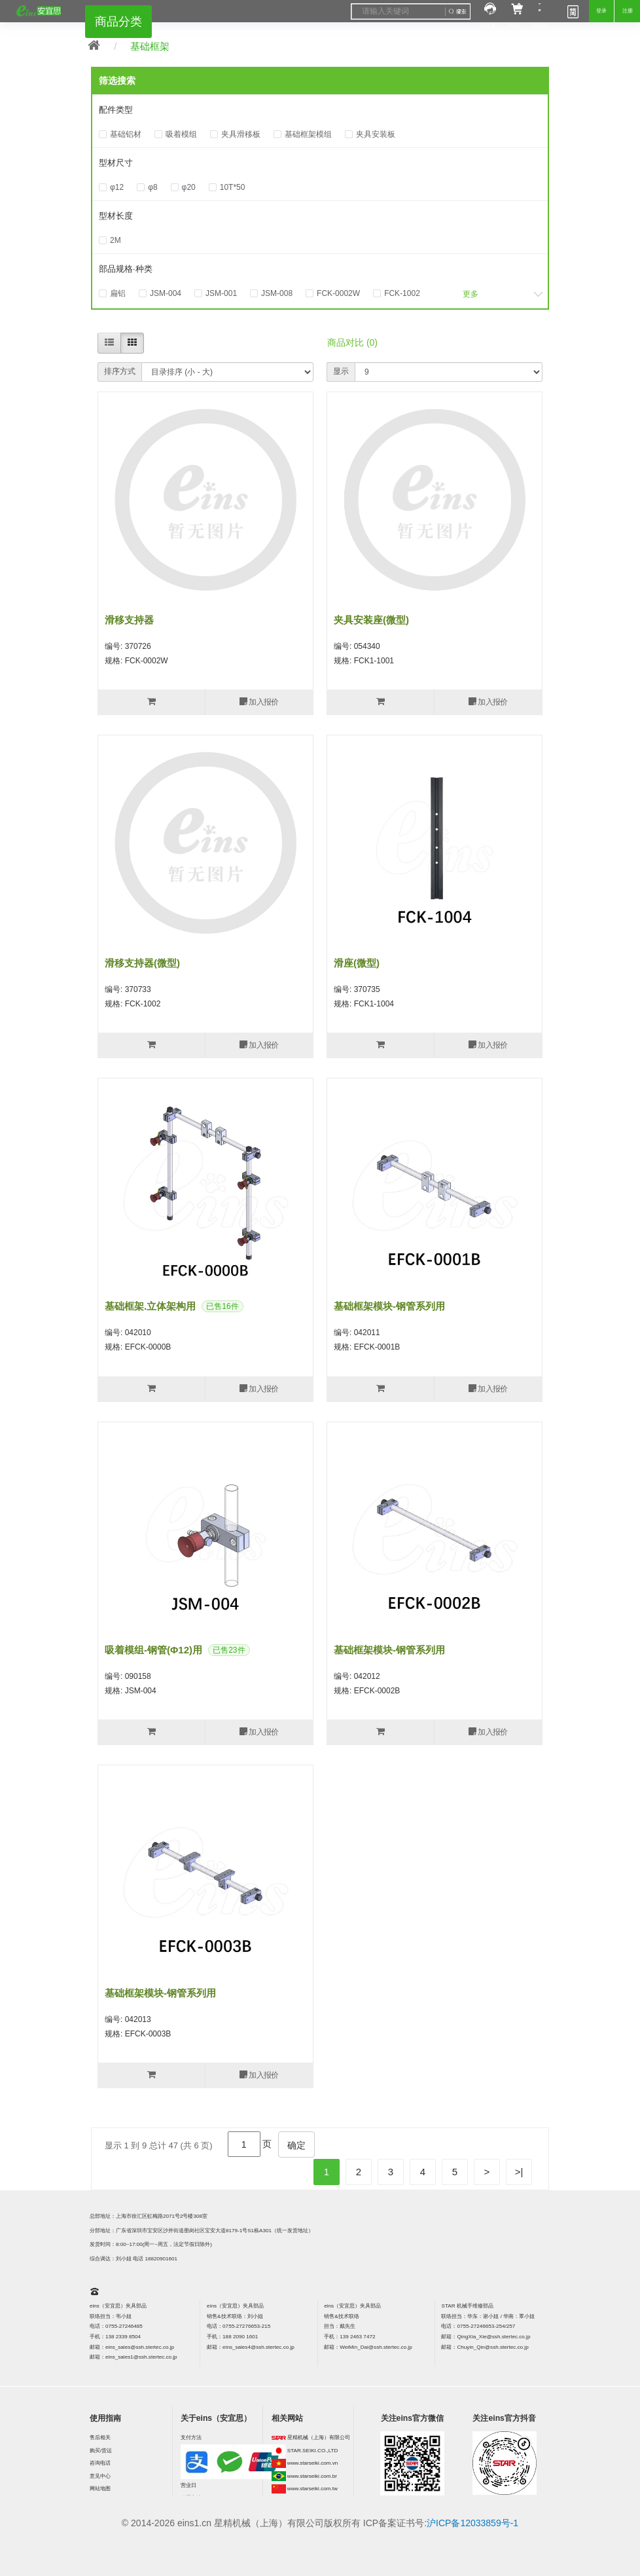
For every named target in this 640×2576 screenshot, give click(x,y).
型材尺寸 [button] (116, 163)
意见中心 (100, 2476)
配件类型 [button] (116, 110)
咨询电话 (100, 2463)
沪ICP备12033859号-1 (472, 2523)
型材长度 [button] (116, 216)
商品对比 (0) (352, 342)
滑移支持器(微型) (142, 962)
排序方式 (119, 371)
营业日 (188, 2485)
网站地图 (100, 2489)
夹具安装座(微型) (371, 619)
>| (519, 2171)
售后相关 (100, 2437)
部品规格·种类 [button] (125, 269)
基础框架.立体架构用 (150, 1306)
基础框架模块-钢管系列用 (389, 1306)
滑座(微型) (357, 962)
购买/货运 (101, 2451)
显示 (341, 371)
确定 (296, 2145)
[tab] (320, 110)
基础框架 (149, 46)
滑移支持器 (129, 619)
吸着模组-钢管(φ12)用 (153, 1649)
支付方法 (191, 2437)
